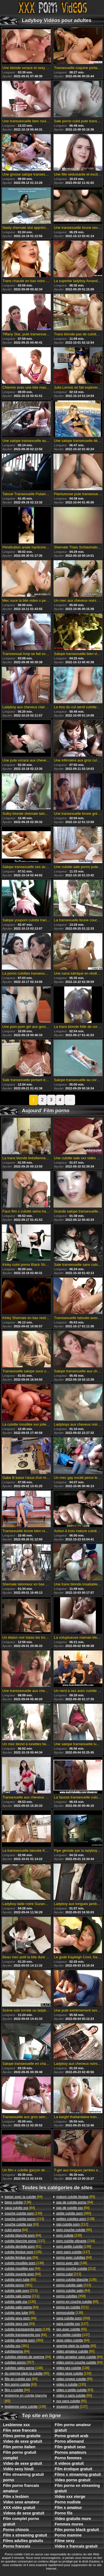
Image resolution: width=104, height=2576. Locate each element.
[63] (22, 2224)
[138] (23, 2213)
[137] (25, 2241)
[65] (20, 2279)
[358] (70, 2296)
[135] (23, 2252)
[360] (24, 2340)
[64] (23, 2197)
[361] (18, 2285)
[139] (27, 2329)
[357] (19, 2362)
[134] (75, 2241)
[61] (23, 2246)
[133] (73, 2373)
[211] (22, 2296)
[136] (18, 2202)
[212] (72, 2224)
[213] (24, 2219)
